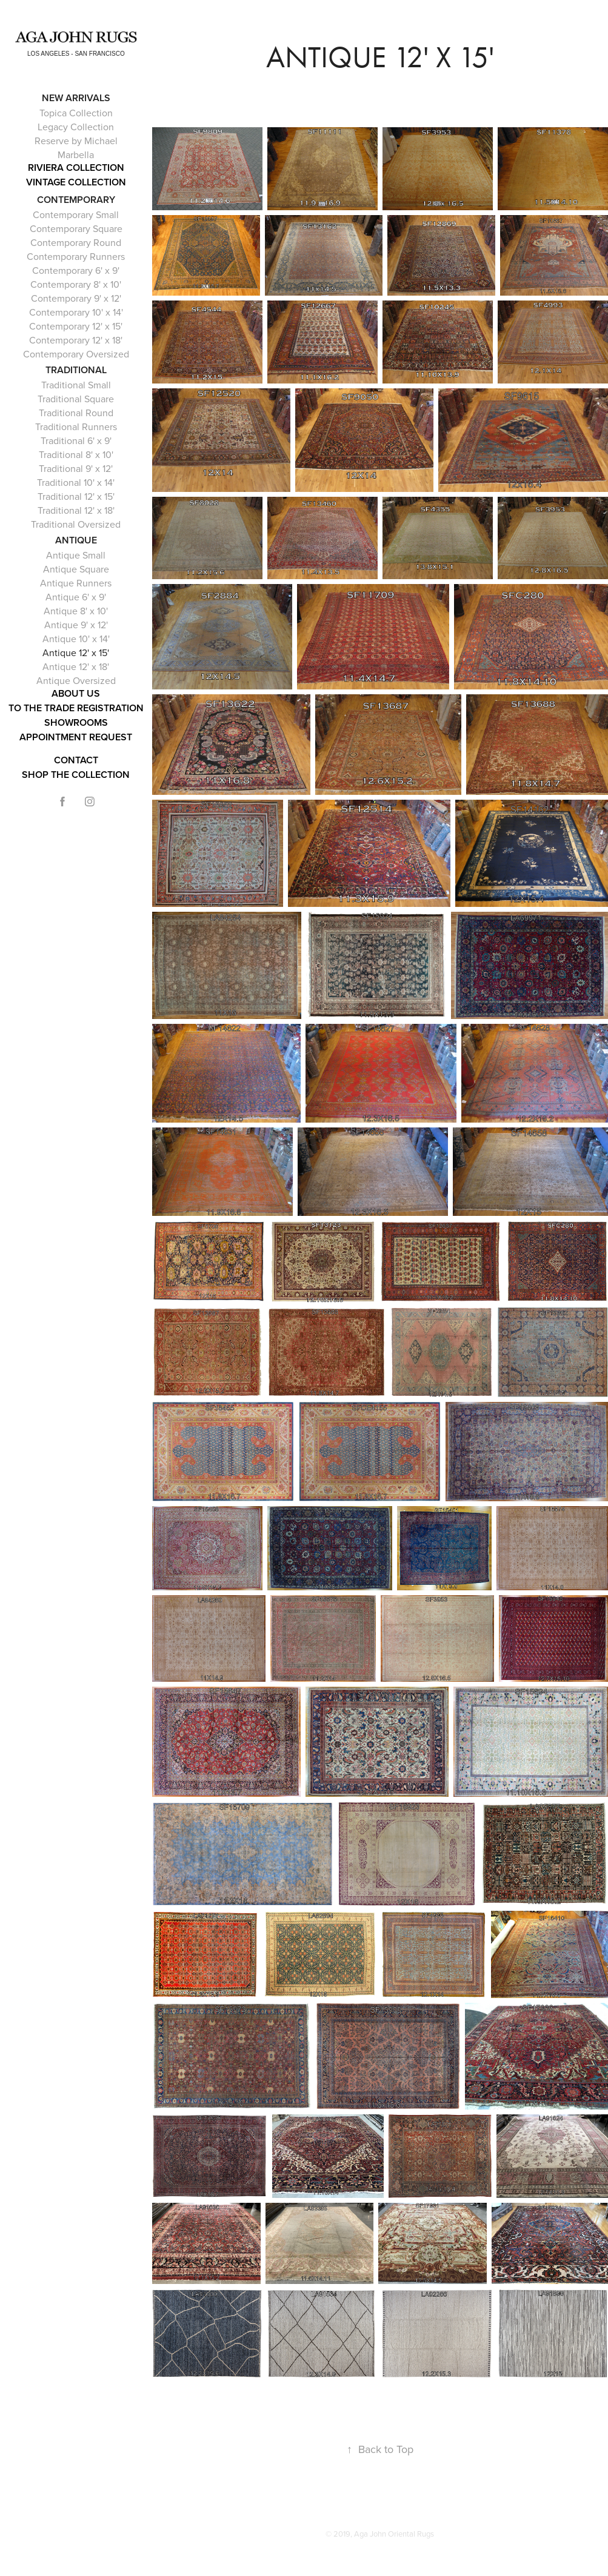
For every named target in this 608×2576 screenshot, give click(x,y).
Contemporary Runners (76, 256)
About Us (76, 693)
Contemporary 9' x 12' (76, 298)
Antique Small (75, 555)
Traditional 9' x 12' (76, 468)
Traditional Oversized (76, 524)
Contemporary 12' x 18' (75, 340)
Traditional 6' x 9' (76, 440)
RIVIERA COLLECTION (76, 167)
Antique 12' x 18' (75, 666)
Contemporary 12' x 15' (75, 326)
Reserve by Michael (76, 140)
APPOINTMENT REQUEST (75, 737)
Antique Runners (76, 582)
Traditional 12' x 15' (76, 496)
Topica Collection (76, 112)
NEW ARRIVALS (76, 98)
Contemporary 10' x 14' (76, 312)
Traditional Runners (76, 426)
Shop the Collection (76, 775)
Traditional (76, 370)
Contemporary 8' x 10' (75, 284)
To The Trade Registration (76, 708)
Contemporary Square (76, 228)
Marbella (76, 154)
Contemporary (76, 200)
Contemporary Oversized (76, 353)
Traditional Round (76, 412)
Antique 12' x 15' (75, 652)
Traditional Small (76, 384)
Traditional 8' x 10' (76, 454)
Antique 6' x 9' (75, 596)
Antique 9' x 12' (76, 624)
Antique (76, 540)
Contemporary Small (76, 214)
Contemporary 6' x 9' (75, 270)
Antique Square (76, 569)
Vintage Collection (76, 182)
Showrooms (76, 722)
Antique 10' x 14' (76, 638)
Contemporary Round (75, 242)
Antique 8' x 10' (76, 610)
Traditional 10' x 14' (76, 482)
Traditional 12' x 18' (76, 510)
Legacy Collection (76, 126)
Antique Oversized (76, 680)
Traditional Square (76, 398)
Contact (76, 760)
